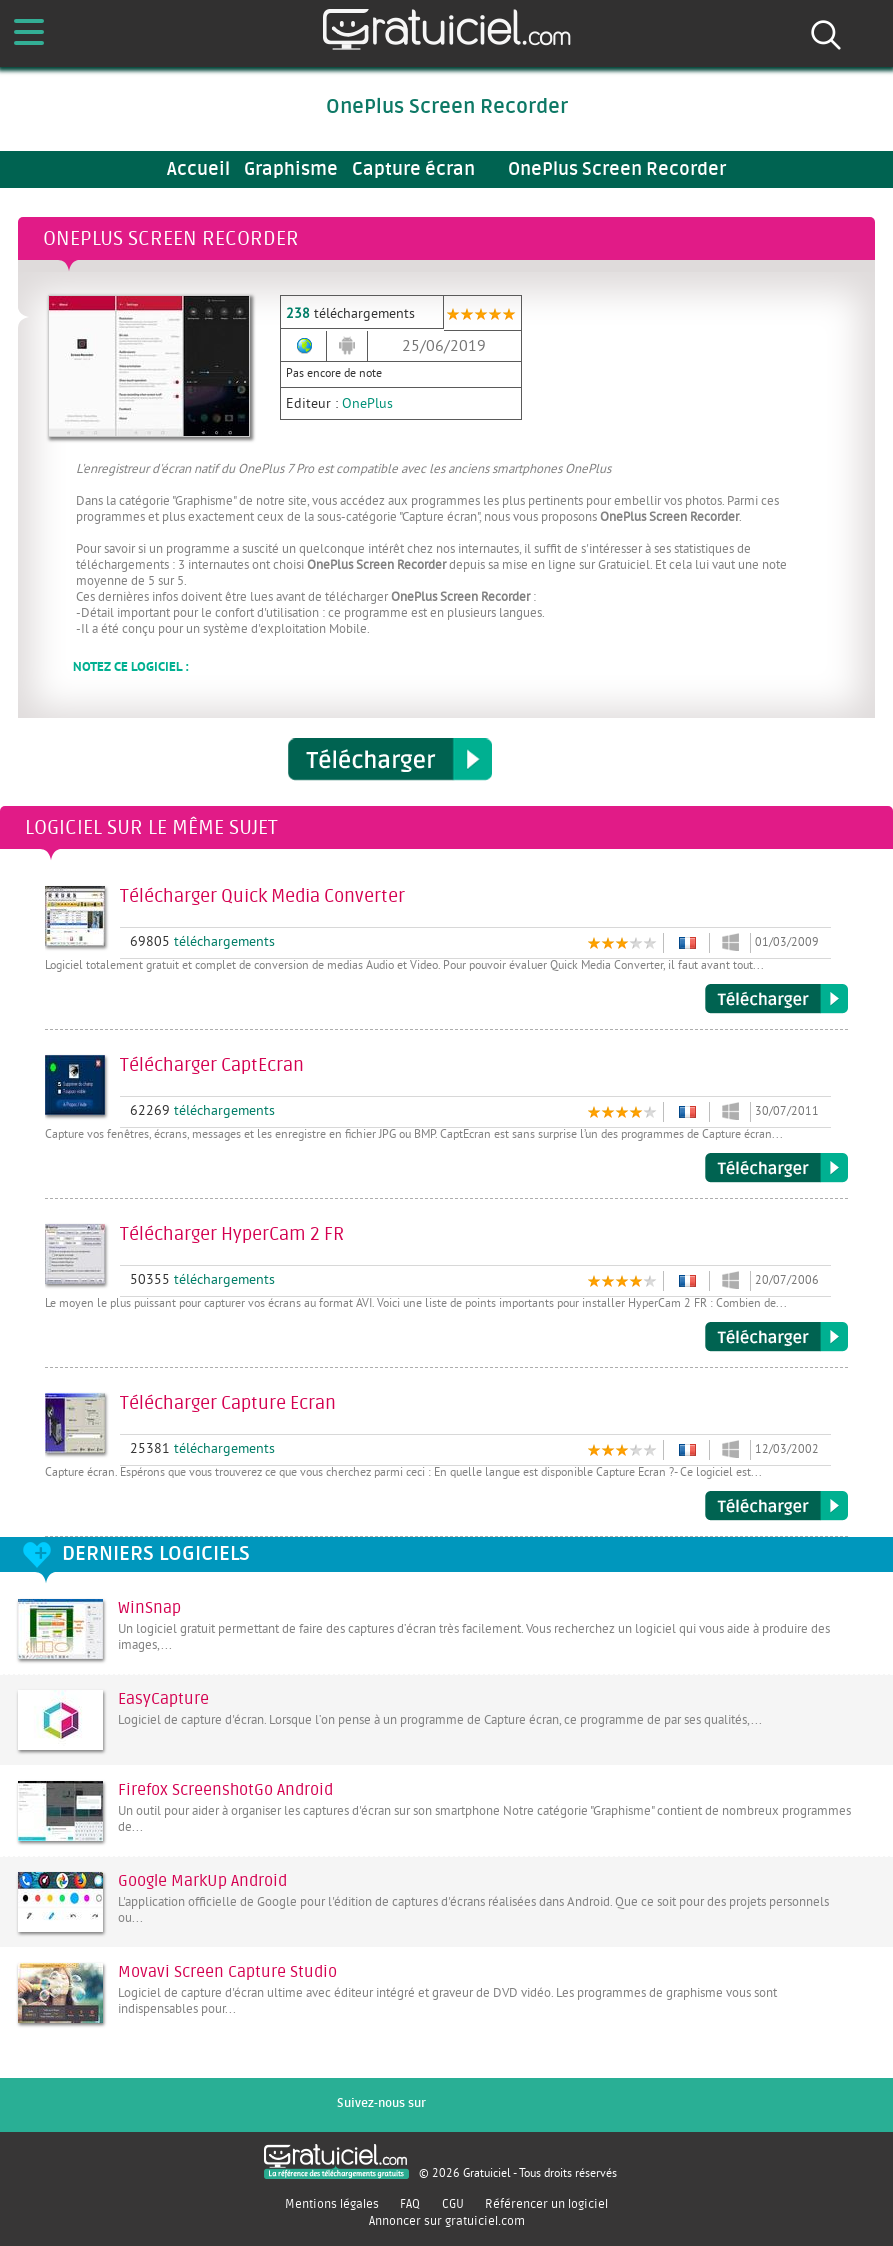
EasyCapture (163, 1699)
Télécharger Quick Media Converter (776, 999)
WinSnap (149, 1608)
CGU (453, 2204)
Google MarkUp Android (202, 1881)
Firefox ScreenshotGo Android (225, 1790)
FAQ (410, 2204)
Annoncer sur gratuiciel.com (447, 2221)
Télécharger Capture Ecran (776, 1506)
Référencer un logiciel (546, 2204)
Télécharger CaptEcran (776, 1168)
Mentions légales (332, 2204)
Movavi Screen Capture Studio (227, 1972)
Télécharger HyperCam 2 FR (776, 1337)
